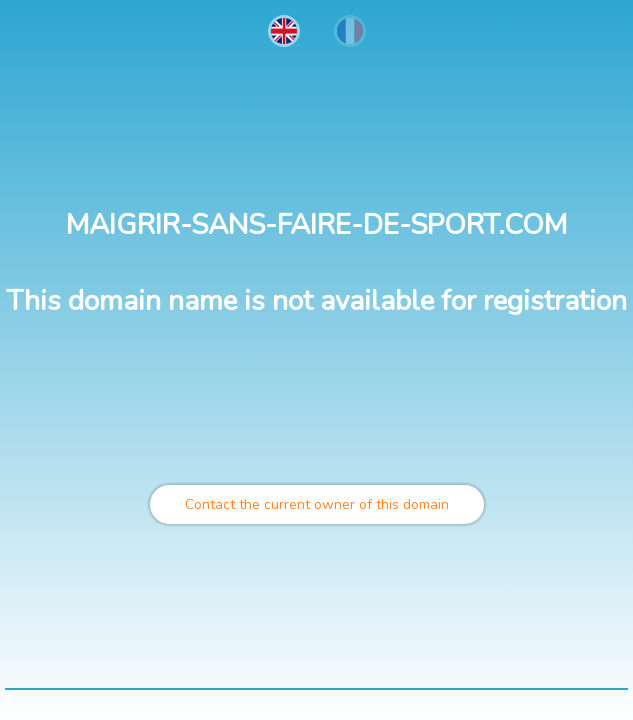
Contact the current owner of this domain (317, 504)
